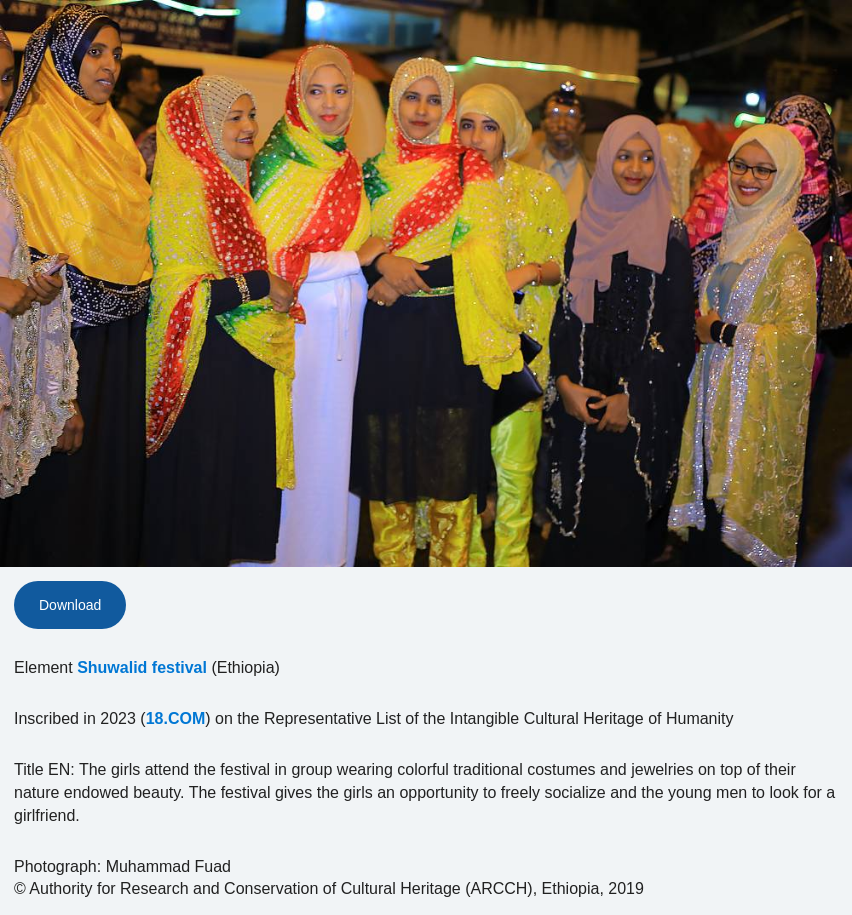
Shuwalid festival (142, 667)
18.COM (176, 718)
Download (70, 605)
